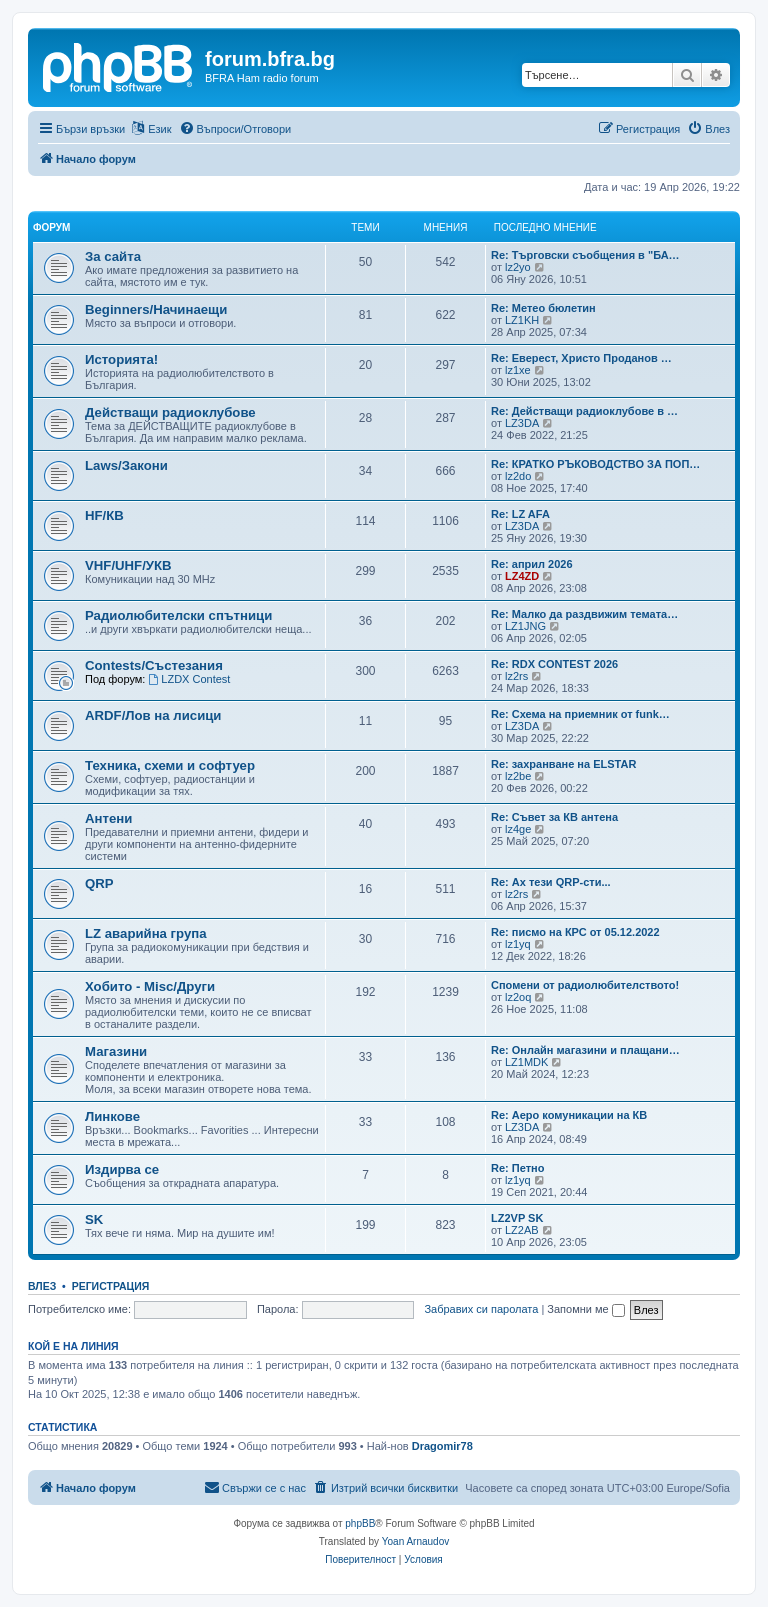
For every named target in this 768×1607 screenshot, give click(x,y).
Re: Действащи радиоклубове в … (584, 411)
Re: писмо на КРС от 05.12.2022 (575, 932)
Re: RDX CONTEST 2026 (554, 664)
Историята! (121, 359)
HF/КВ (104, 515)
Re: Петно (517, 1168)
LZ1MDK (526, 1062)
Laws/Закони (126, 465)
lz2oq (518, 997)
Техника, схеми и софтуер (170, 765)
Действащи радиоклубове (170, 412)
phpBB (360, 1523)
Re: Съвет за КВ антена (554, 817)
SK (94, 1219)
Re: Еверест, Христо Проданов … (581, 358)
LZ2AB (522, 1230)
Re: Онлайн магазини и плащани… (585, 1050)
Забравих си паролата (481, 1309)
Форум (51, 227)
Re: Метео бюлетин (543, 308)
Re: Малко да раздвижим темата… (584, 614)
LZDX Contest (189, 679)
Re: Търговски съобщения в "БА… (585, 255)
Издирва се (122, 1169)
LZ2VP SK (517, 1218)
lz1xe (518, 370)
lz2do (518, 476)
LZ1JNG (525, 626)
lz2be (518, 776)
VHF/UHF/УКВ (128, 565)
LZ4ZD (522, 576)
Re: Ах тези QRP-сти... (551, 882)
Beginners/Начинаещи (156, 309)
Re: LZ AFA (520, 514)
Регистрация (111, 1286)
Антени (108, 818)
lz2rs (516, 676)
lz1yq (518, 944)
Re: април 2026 (532, 564)
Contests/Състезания (154, 665)
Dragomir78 (442, 1446)
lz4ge (518, 829)
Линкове (112, 1116)
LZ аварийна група (146, 933)
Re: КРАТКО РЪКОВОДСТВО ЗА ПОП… (595, 464)
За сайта (113, 256)
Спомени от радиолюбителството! (585, 985)
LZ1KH (522, 320)
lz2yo (518, 267)
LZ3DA (522, 423)
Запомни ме (585, 1309)
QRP (99, 883)
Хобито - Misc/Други (150, 986)
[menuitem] (235, 129)
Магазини (116, 1051)
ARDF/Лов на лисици (153, 715)
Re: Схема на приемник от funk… (580, 714)
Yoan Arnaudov (415, 1541)
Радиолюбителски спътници (178, 615)
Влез (42, 1286)
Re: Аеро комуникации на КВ (569, 1115)
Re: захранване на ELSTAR (563, 764)
